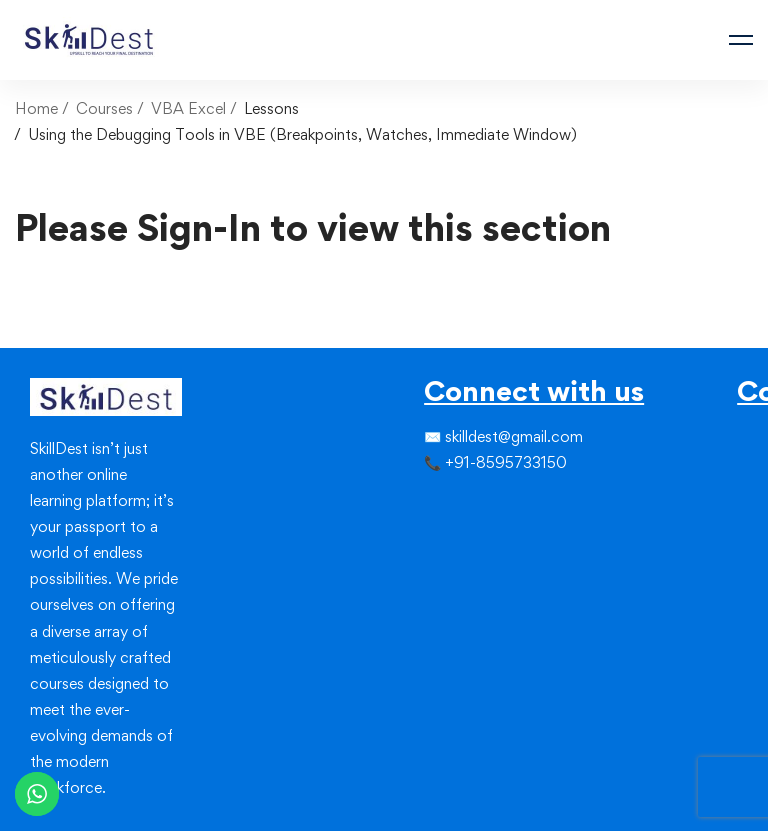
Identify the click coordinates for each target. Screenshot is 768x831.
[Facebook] (424, 504)
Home (36, 108)
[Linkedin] (472, 504)
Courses (104, 108)
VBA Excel (188, 108)
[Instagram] (456, 504)
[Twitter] (440, 504)
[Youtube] (472, 540)
